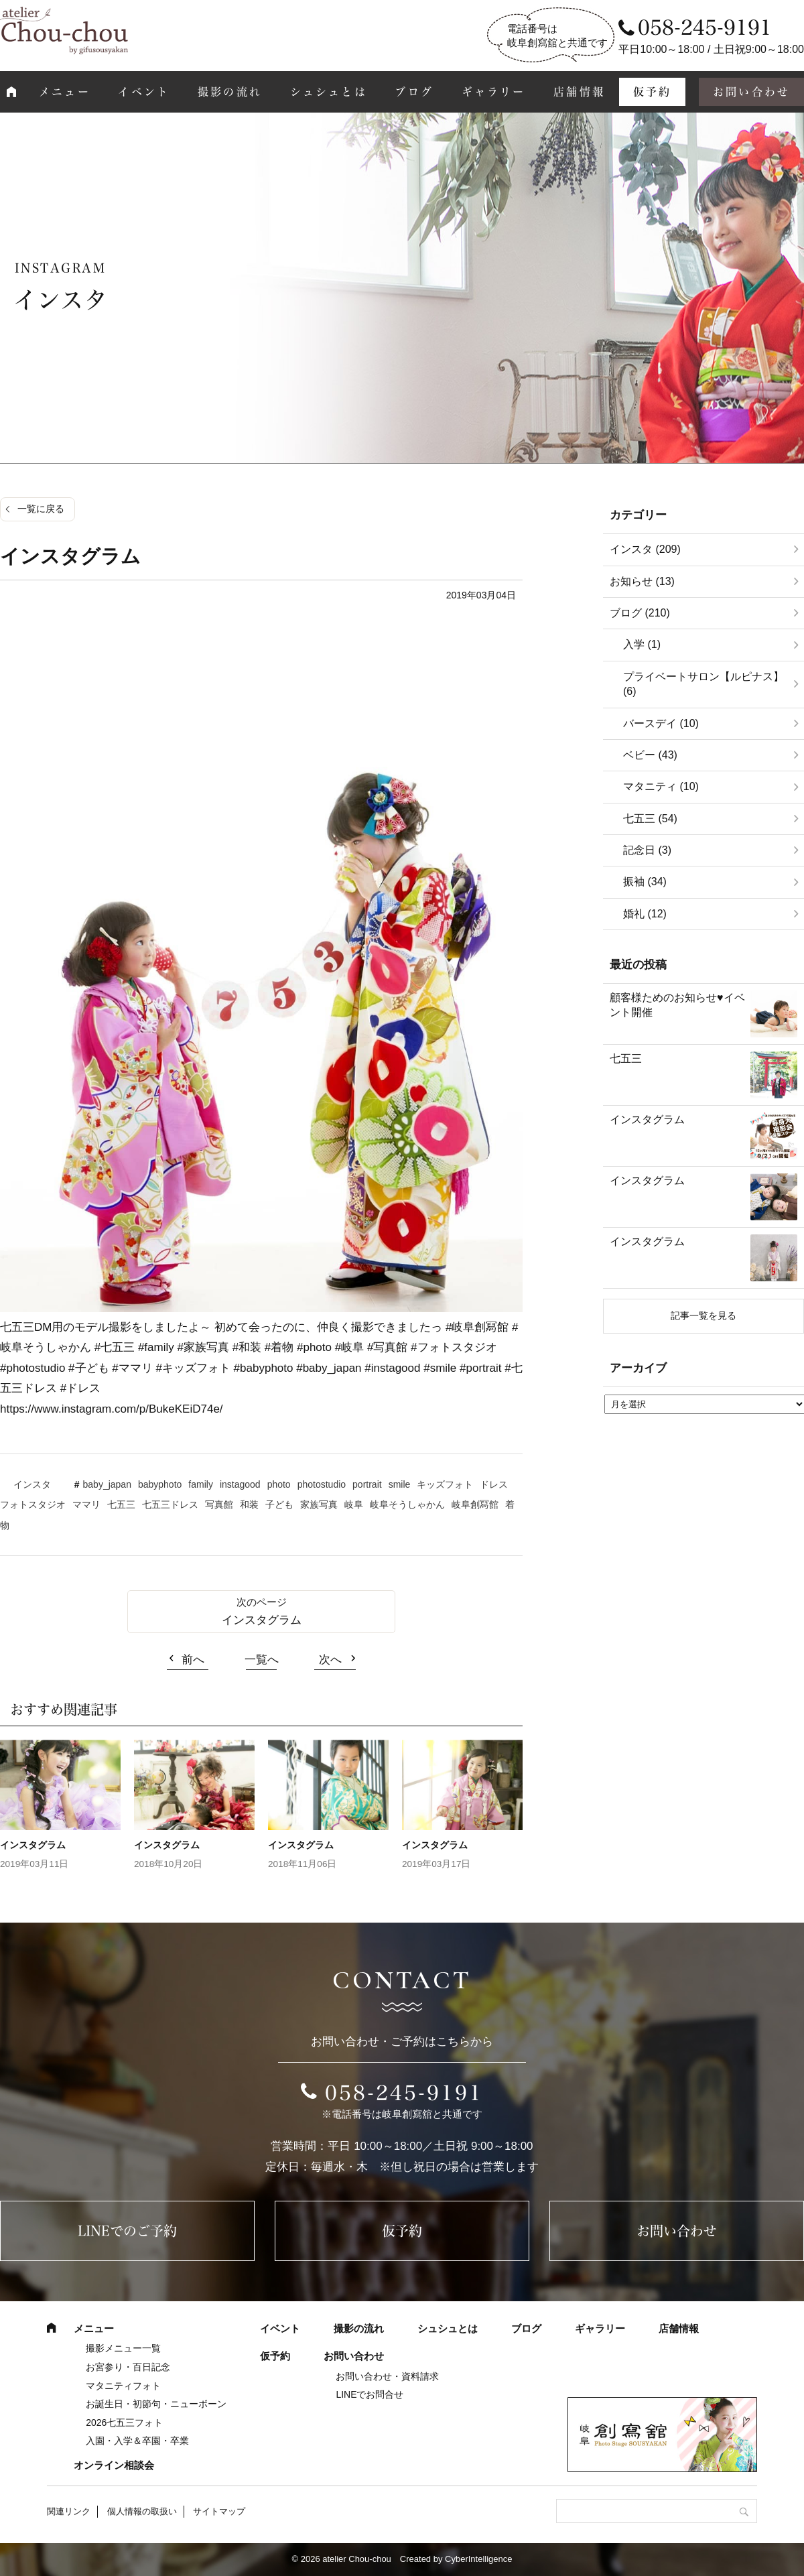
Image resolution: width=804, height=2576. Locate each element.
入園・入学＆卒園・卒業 (137, 2440)
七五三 (121, 1504)
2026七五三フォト (124, 2422)
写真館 (219, 1504)
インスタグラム (262, 1620)
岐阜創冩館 (475, 1504)
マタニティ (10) (661, 786)
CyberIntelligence (478, 2559)
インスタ (32, 1484)
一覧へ (262, 1659)
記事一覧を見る (703, 1315)
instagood (240, 1484)
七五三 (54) (650, 818)
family (200, 1484)
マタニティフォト (123, 2385)
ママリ (86, 1504)
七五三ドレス (170, 1504)
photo (279, 1484)
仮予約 (652, 91)
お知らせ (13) (642, 581)
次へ (330, 1659)
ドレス (494, 1484)
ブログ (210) (640, 613)
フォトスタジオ (33, 1504)
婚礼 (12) (645, 913)
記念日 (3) (647, 850)
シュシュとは (328, 91)
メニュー (64, 91)
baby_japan (107, 1484)
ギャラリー (494, 91)
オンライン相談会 (114, 2465)
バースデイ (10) (661, 723)
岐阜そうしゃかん (407, 1504)
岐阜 (353, 1504)
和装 (249, 1504)
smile (400, 1484)
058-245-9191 (404, 2093)
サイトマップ (219, 2511)
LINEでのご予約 (127, 2231)
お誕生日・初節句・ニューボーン (156, 2403)
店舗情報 (579, 91)
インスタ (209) (645, 549)
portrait (367, 1484)
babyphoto (160, 1484)
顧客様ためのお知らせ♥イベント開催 (677, 1005)
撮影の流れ (230, 91)
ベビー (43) (650, 755)
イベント (144, 91)
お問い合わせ (676, 2231)
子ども (279, 1504)
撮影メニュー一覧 (123, 2348)
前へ (193, 1659)
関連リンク (68, 2511)
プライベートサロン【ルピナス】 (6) (703, 684)
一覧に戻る (40, 508)
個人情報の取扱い (142, 2511)
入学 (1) (642, 644)
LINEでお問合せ (369, 2394)
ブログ (414, 91)
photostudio (321, 1484)
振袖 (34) (645, 881)
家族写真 (319, 1504)
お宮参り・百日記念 (128, 2367)
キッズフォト (445, 1484)
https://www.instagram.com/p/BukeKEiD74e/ (111, 1409)
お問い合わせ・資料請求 (387, 2376)
